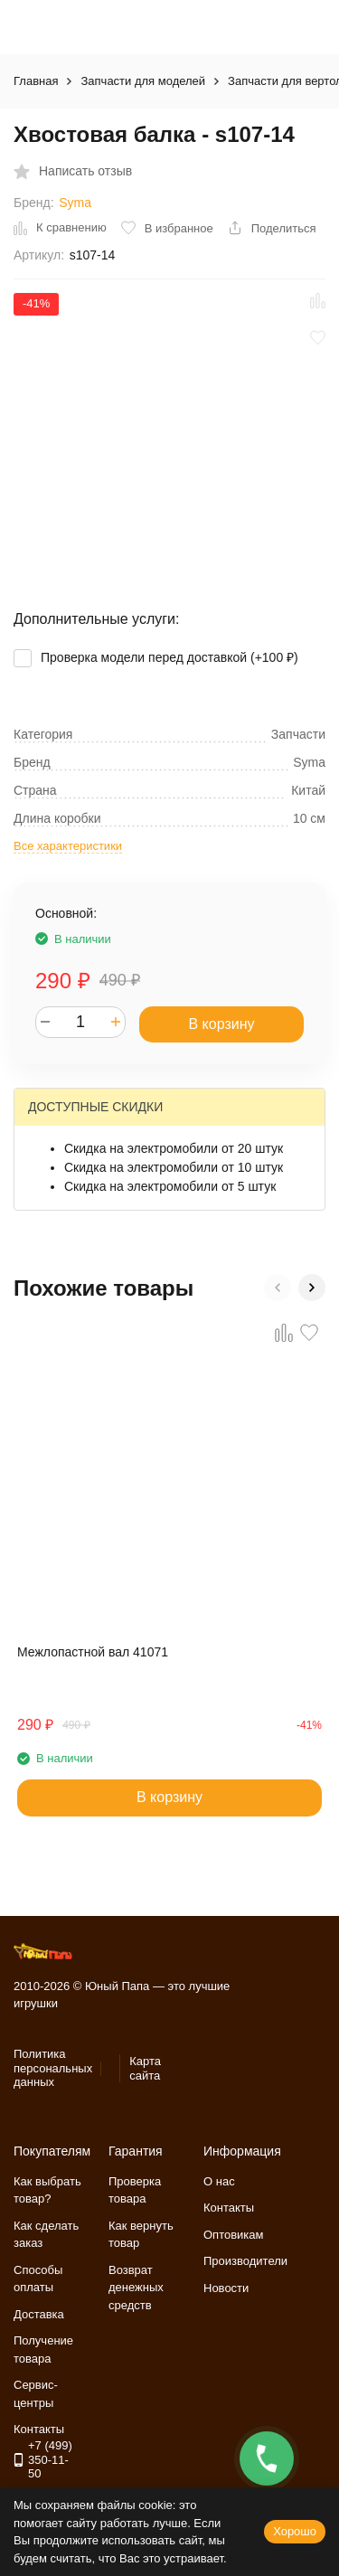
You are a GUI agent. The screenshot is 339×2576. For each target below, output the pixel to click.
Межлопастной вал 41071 (92, 1652)
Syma (75, 202)
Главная (36, 81)
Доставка (39, 2314)
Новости (226, 2288)
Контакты (228, 2207)
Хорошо (294, 2531)
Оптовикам (233, 2234)
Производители (245, 2261)
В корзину (221, 1024)
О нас (219, 2181)
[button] (277, 1287)
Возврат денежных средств (136, 2287)
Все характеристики (68, 846)
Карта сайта (145, 2068)
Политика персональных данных (53, 2068)
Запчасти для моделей (142, 81)
